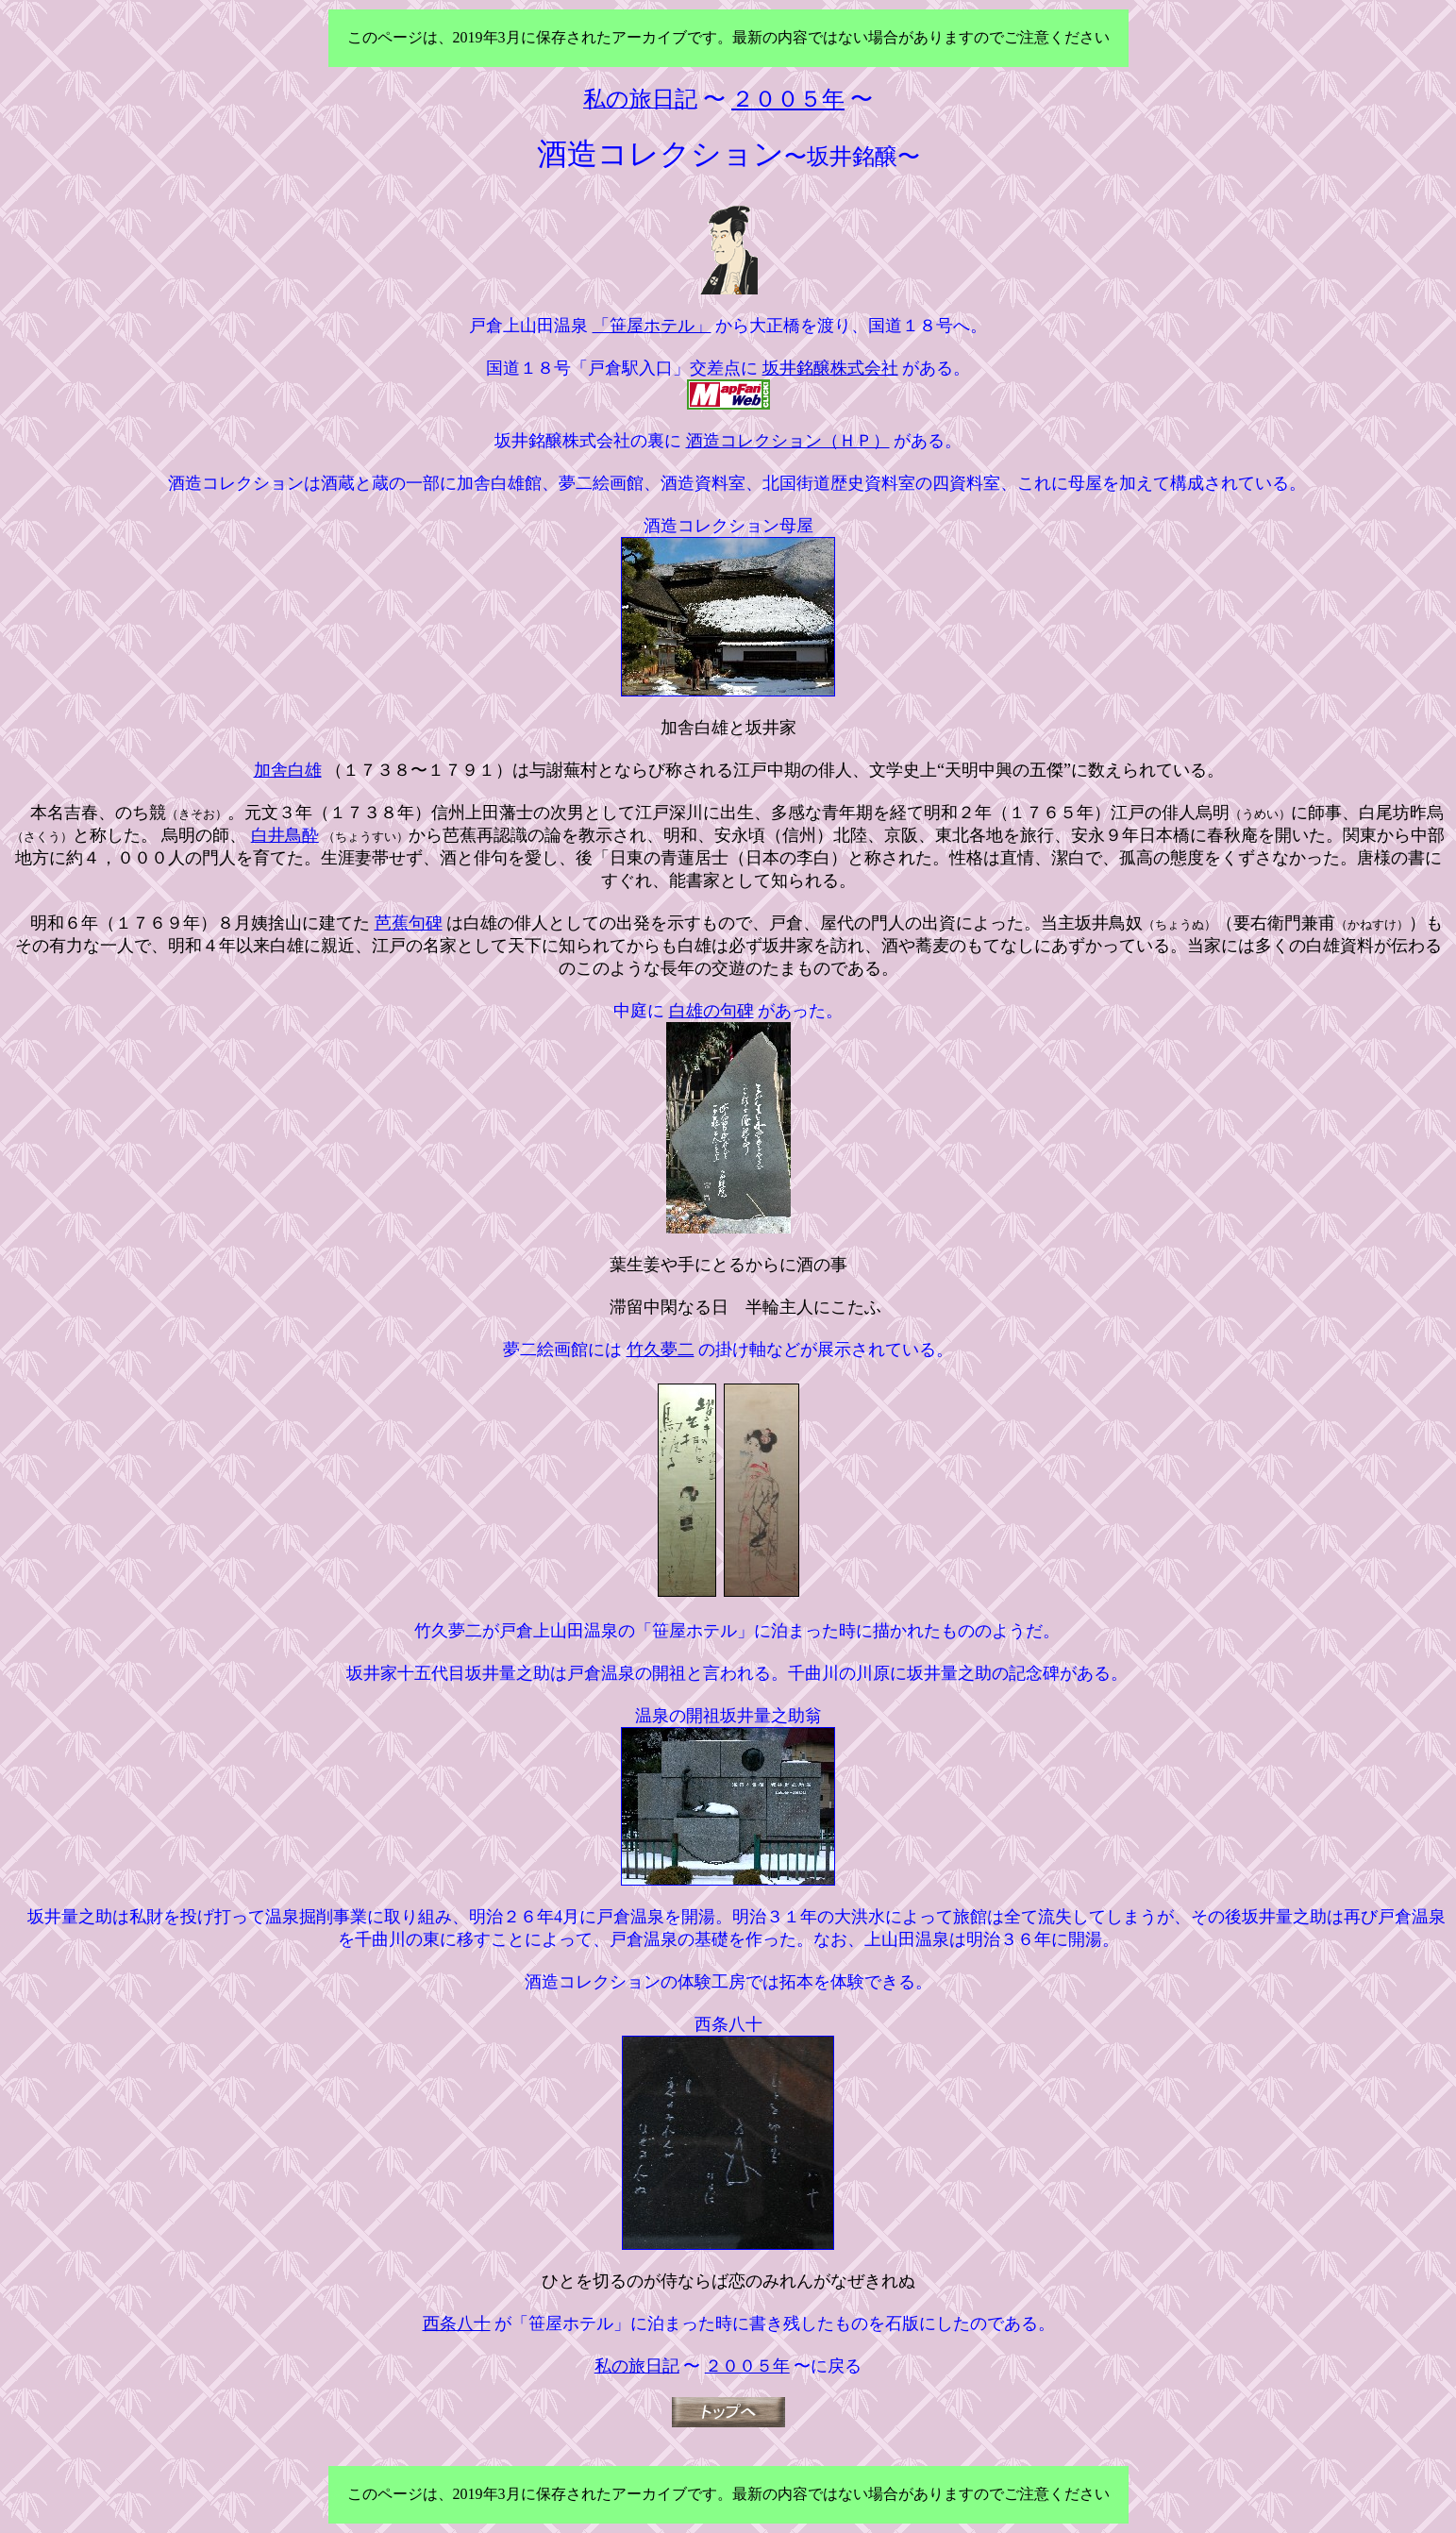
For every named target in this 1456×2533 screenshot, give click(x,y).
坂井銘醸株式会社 (830, 368)
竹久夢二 (661, 1349)
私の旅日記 (636, 2366)
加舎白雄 (288, 770)
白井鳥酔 (285, 835)
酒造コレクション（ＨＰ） (788, 440)
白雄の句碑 (711, 1010)
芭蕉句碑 (409, 923)
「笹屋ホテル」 (652, 325)
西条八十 (457, 2323)
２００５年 (747, 2366)
